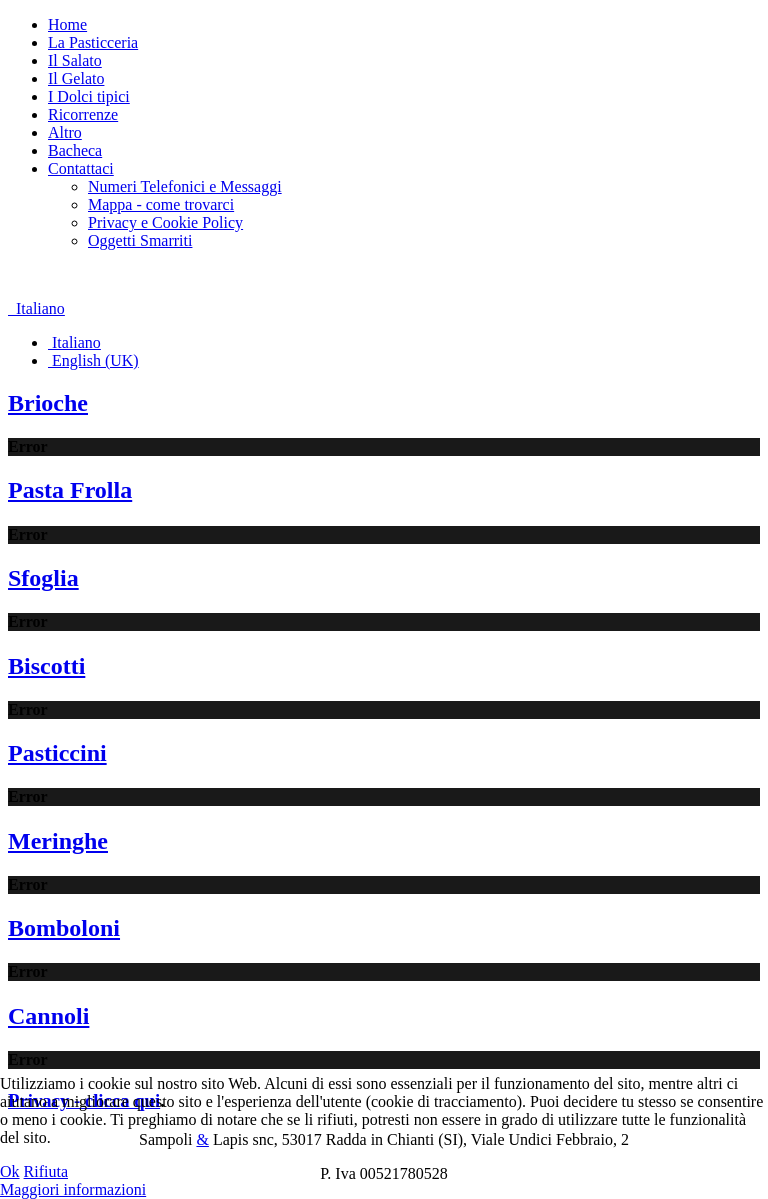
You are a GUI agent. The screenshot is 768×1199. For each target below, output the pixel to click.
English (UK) (93, 360)
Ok (10, 1171)
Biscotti (46, 666)
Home (67, 24)
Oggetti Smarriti (140, 240)
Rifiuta (46, 1171)
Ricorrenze (83, 114)
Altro (65, 132)
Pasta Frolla (70, 490)
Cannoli (48, 1016)
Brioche (48, 403)
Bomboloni (64, 928)
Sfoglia (43, 578)
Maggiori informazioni (73, 1189)
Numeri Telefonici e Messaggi (185, 186)
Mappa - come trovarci (161, 204)
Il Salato (75, 60)
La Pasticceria (93, 42)
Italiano (36, 308)
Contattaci (81, 168)
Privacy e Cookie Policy (165, 222)
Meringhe (58, 841)
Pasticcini (57, 753)
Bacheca (75, 150)
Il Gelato (76, 78)
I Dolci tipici (89, 96)
